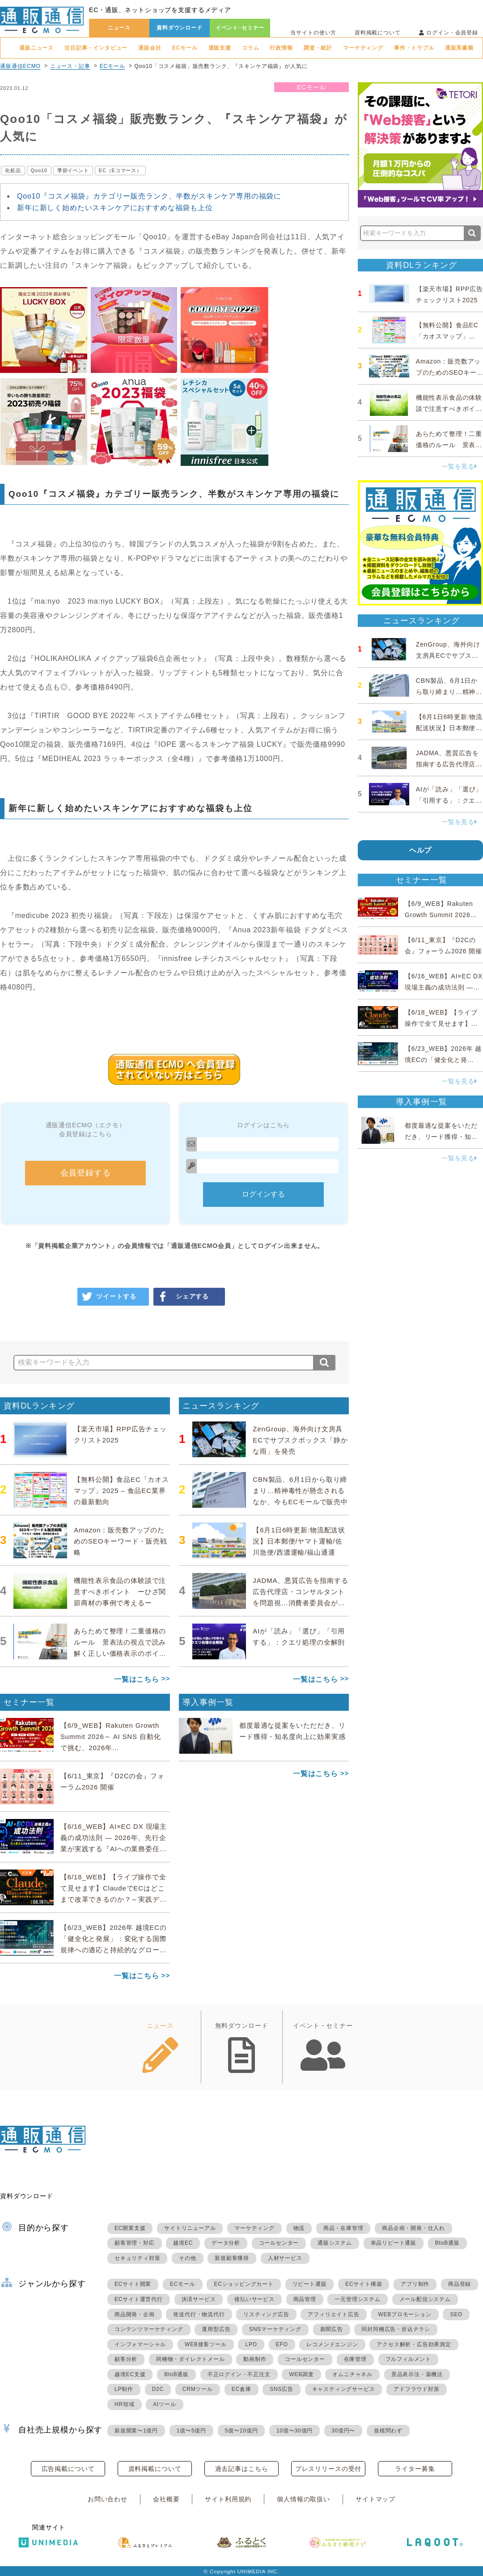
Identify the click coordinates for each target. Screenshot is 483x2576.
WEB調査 (301, 2374)
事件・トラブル (414, 48)
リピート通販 (309, 2284)
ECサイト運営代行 (138, 2299)
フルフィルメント (408, 2359)
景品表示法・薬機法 (417, 2374)
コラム (250, 48)
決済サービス (199, 2299)
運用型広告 (216, 2329)
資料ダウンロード (180, 28)
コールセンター (279, 2243)
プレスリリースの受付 (328, 2468)
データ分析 (226, 2243)
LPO (251, 2344)
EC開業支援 (129, 2228)
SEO (456, 2314)
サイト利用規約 (228, 2499)
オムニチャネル (352, 2374)
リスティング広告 (266, 2314)
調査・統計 (318, 48)
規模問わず (388, 2431)
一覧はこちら (136, 1679)
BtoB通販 (447, 2243)
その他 (187, 2258)
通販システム (335, 2243)
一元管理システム (357, 2299)
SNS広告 (281, 2389)
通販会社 (149, 48)
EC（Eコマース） (120, 170)
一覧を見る (459, 466)
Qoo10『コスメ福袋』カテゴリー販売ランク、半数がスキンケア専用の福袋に (149, 196)
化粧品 (13, 170)
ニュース (119, 28)
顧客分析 (125, 2359)
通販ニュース (36, 48)
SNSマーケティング (275, 2329)
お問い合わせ (107, 2499)
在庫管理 (355, 2359)
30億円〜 (343, 2431)
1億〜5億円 (191, 2431)
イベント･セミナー (240, 28)
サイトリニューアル (190, 2228)
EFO (282, 2344)
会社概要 (166, 2499)
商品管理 (304, 2299)
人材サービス (285, 2258)
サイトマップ (375, 2499)
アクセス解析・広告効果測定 (414, 2344)
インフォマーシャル (140, 2344)
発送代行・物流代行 (199, 2314)
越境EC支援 (129, 2374)
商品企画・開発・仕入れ (413, 2228)
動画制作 (254, 2359)
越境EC (183, 2243)
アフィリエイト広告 (333, 2314)
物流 (299, 2228)
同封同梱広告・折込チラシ (395, 2329)
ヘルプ (420, 850)
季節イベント (73, 170)
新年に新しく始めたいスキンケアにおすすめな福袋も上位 (115, 207)
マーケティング (363, 48)
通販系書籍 (459, 48)
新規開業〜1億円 (136, 2431)
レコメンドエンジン (332, 2344)
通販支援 (219, 48)
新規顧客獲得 (232, 2258)
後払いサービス (254, 2299)
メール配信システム (425, 2299)
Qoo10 (39, 170)
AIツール (164, 2404)
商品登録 (459, 2284)
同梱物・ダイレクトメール (190, 2359)
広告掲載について (68, 2468)
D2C (158, 2389)
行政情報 (281, 48)
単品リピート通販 (393, 2243)
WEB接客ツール (206, 2344)
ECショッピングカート (243, 2284)
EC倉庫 (241, 2389)
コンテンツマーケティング (148, 2329)
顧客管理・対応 (134, 2243)
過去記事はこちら (241, 2468)
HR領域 (124, 2404)
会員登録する (85, 1172)
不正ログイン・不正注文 (239, 2374)
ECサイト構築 (363, 2284)
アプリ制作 (415, 2284)
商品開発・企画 (134, 2314)
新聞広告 (331, 2329)
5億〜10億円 (241, 2431)
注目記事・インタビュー (95, 48)
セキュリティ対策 (137, 2258)
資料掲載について (378, 32)
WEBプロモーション (404, 2314)
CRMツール (197, 2389)
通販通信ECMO (20, 66)
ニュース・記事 (70, 66)
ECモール (185, 48)
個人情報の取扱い (303, 2499)
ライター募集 (415, 2468)
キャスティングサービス (343, 2389)
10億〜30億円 (294, 2431)
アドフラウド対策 (416, 2389)
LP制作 (123, 2389)
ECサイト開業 (132, 2284)
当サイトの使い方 (313, 32)
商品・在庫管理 (343, 2228)
